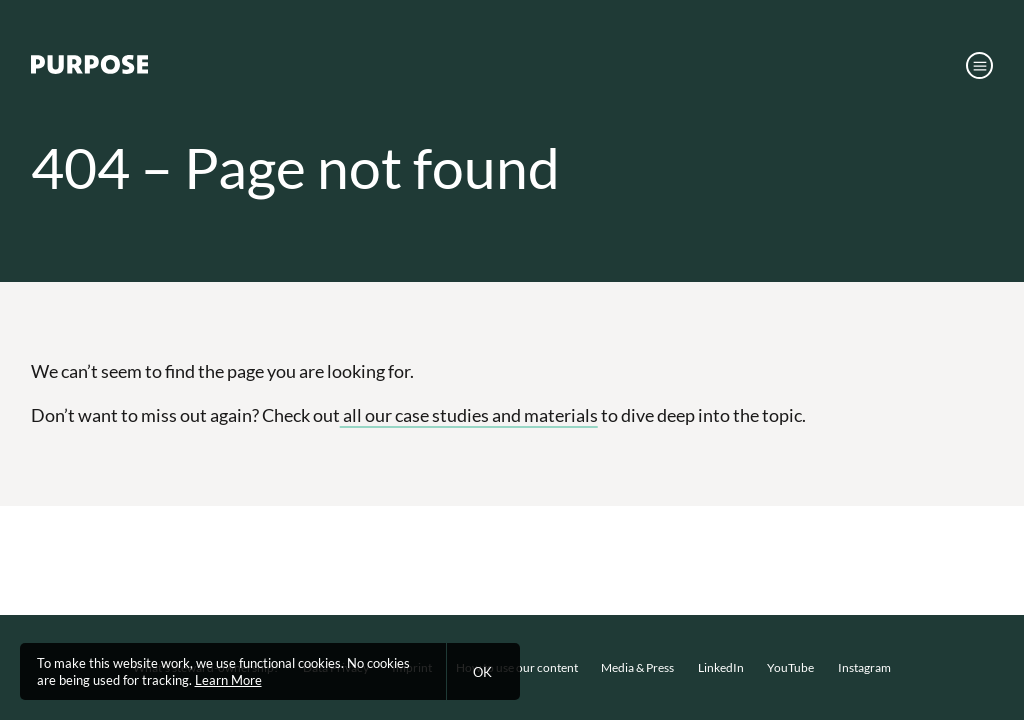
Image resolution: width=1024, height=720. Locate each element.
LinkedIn (721, 667)
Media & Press (637, 667)
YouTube (790, 667)
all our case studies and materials (469, 415)
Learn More (228, 680)
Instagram (864, 667)
